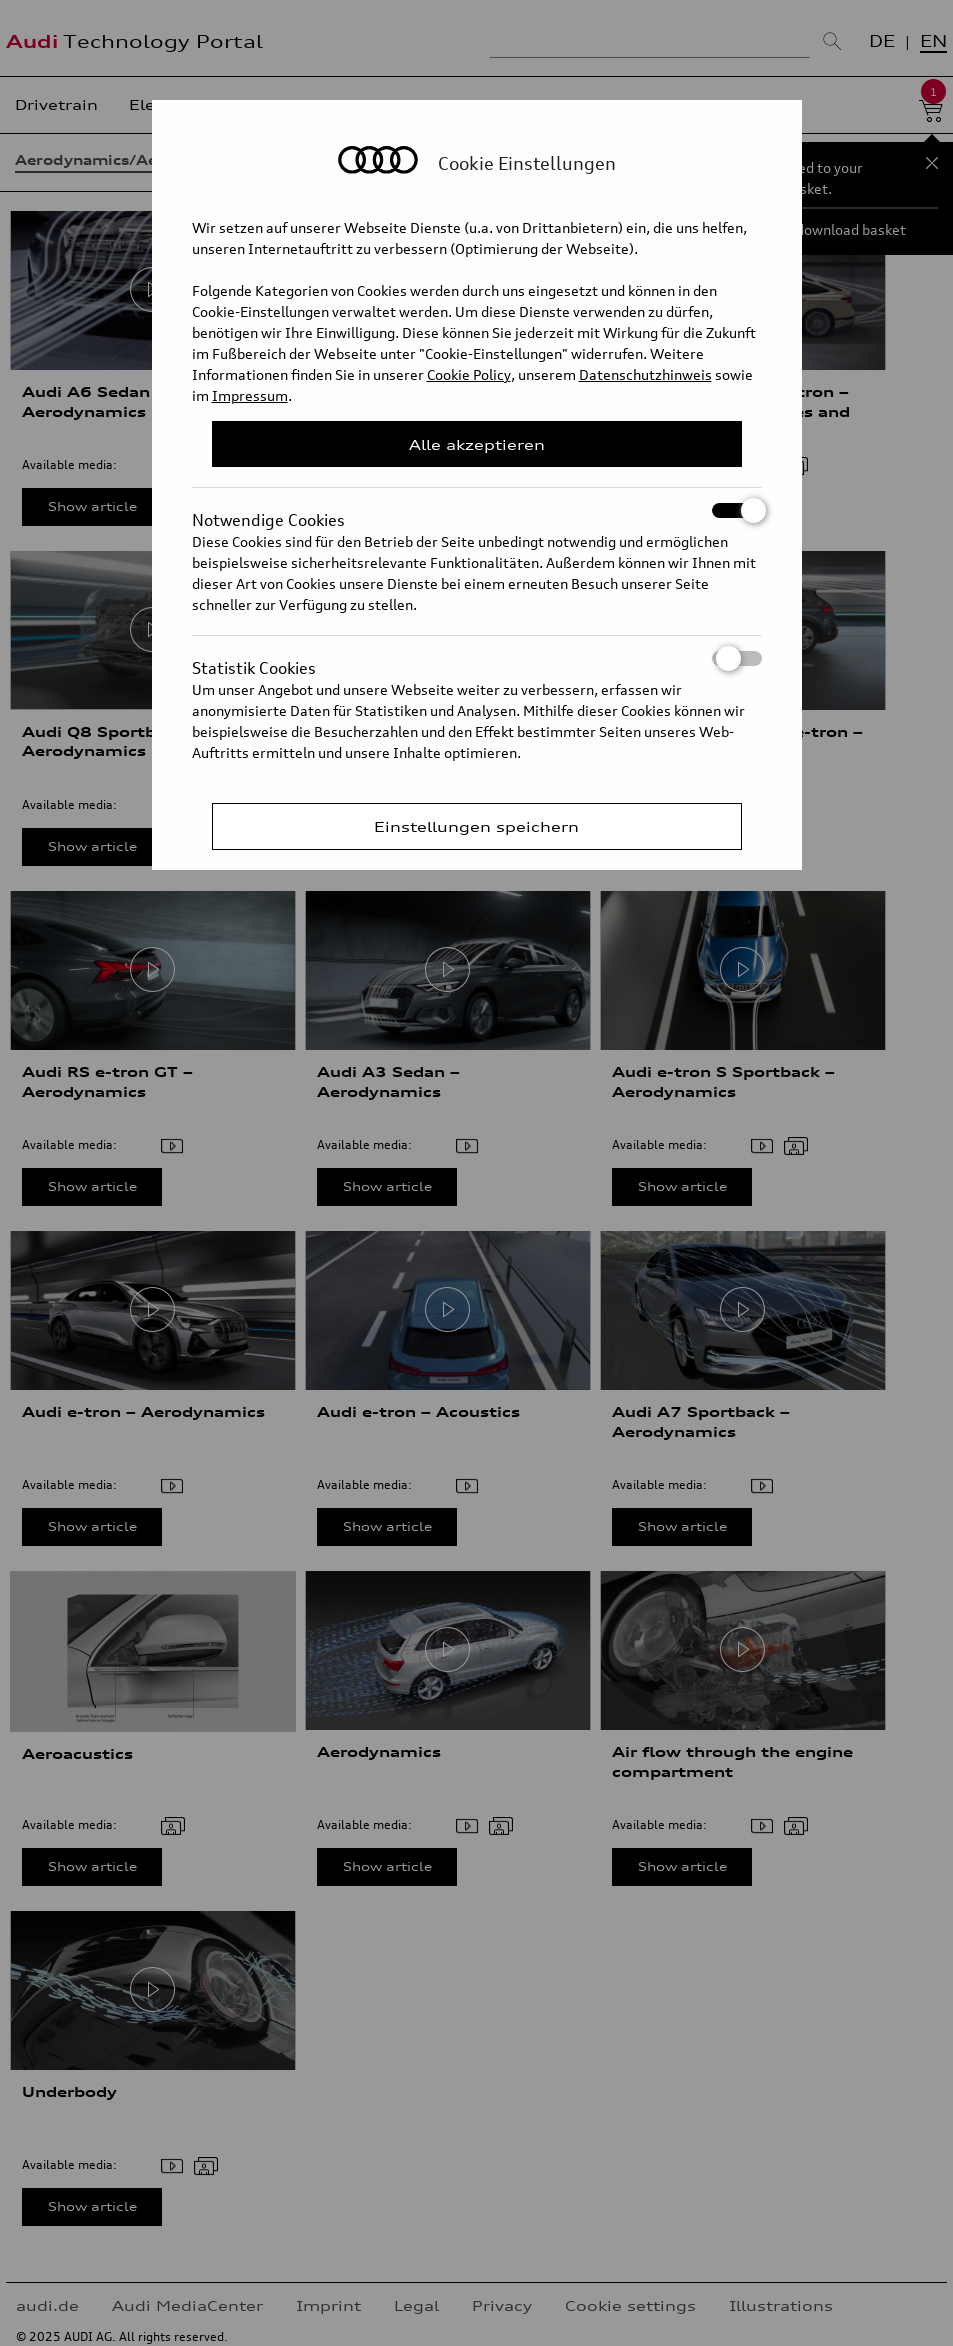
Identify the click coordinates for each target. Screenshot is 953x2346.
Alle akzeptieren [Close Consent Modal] (477, 444)
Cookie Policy (469, 374)
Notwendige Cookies (477, 510)
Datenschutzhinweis (645, 374)
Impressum (250, 395)
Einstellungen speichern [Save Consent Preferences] (476, 826)
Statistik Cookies (477, 658)
